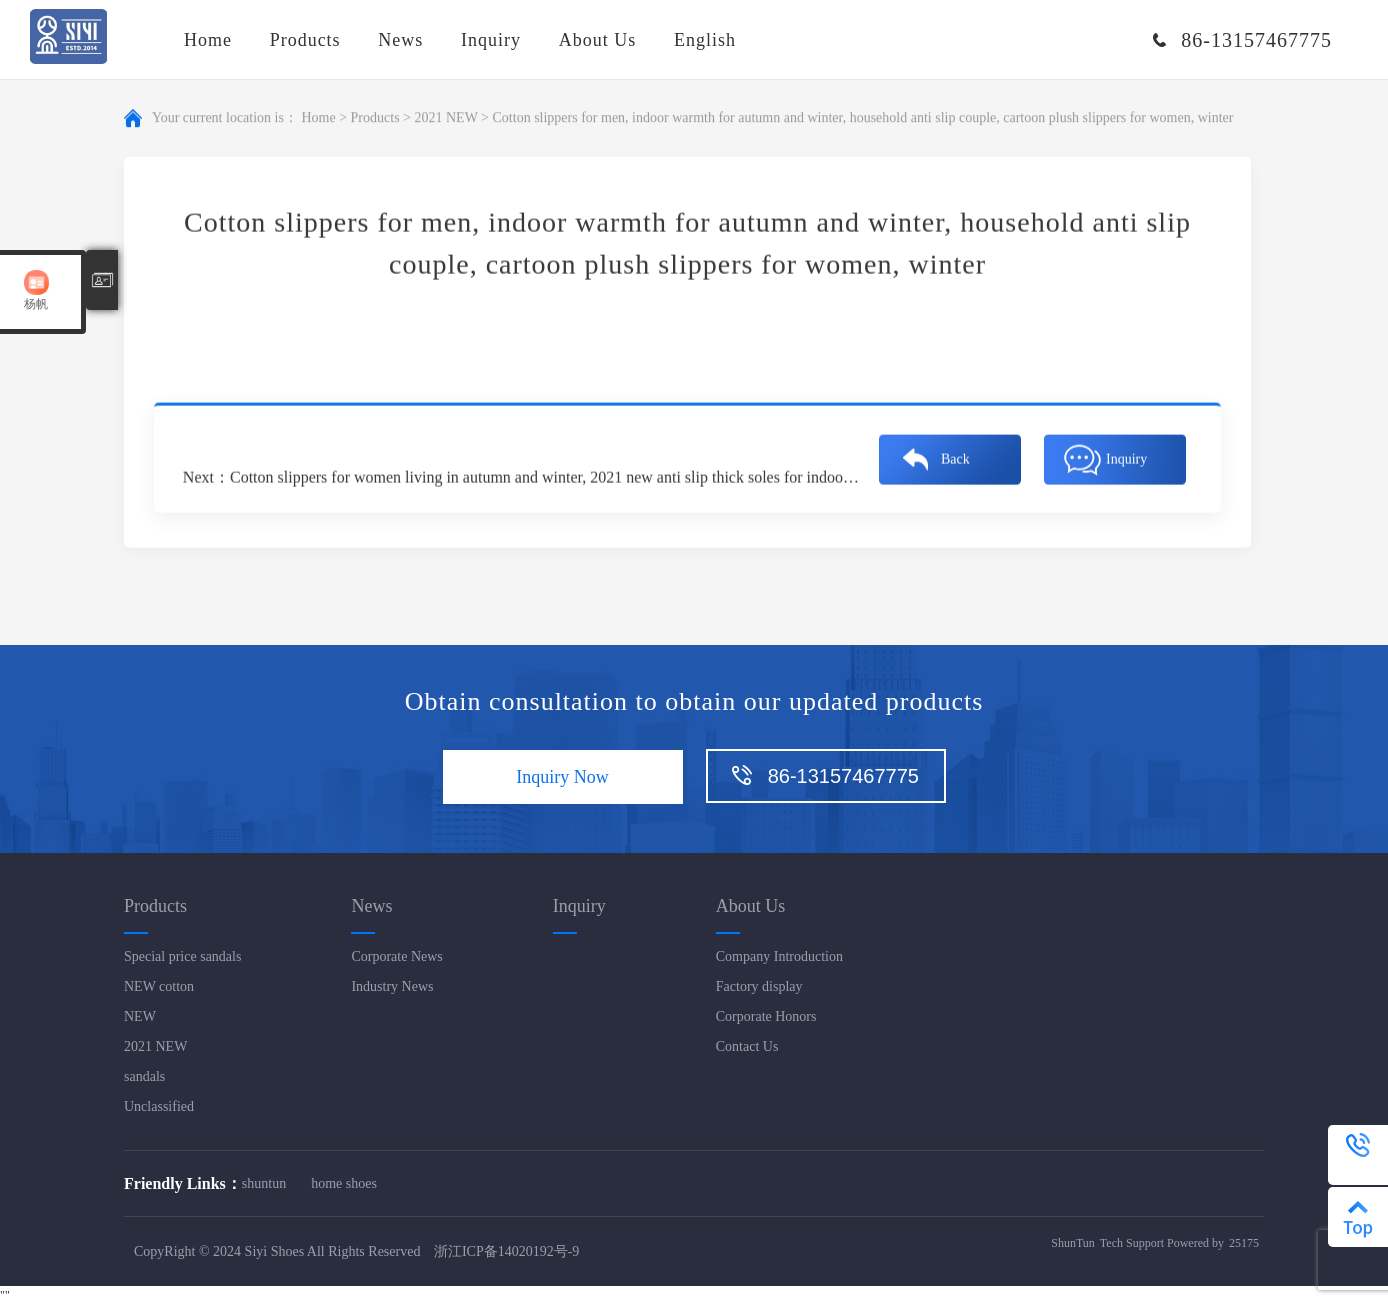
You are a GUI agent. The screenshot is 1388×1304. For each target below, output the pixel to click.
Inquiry (491, 40)
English (705, 40)
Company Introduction (779, 956)
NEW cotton (159, 986)
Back (955, 460)
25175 (1244, 1243)
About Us (598, 40)
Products (305, 40)
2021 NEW (445, 119)
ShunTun (1073, 1243)
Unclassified (159, 1106)
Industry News (392, 986)
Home (208, 40)
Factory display (759, 986)
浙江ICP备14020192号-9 (506, 1251)
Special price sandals (182, 956)
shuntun (264, 1183)
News (400, 40)
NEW (140, 1016)
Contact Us (747, 1046)
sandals (144, 1076)
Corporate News (396, 956)
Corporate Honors (766, 1016)
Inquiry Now (562, 777)
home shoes (344, 1183)
